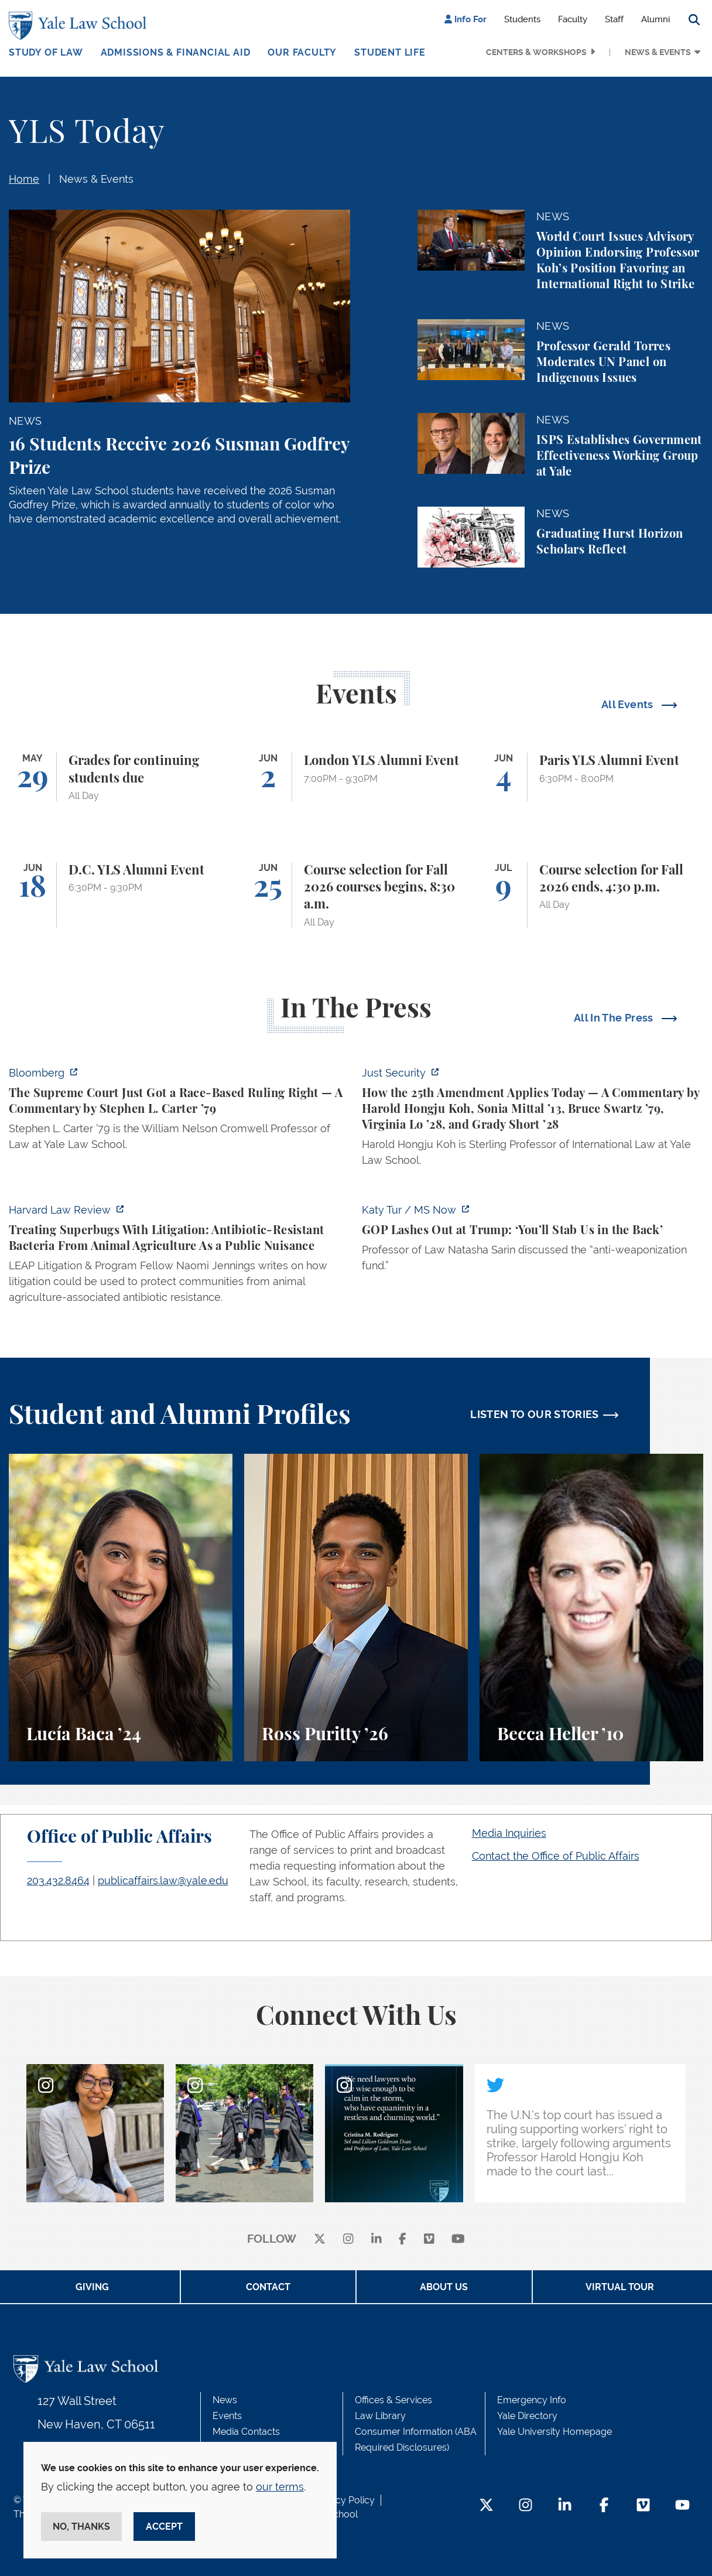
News (225, 2400)
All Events (628, 704)
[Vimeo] (429, 2239)
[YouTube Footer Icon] (682, 2506)
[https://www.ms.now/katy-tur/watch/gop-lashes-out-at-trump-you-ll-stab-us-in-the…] (532, 1241)
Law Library (380, 2415)
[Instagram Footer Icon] (525, 2506)
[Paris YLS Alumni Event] (591, 777)
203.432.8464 (58, 1880)
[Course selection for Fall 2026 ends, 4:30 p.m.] (591, 895)
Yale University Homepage (554, 2431)
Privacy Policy (344, 2500)
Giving (92, 2287)
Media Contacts (246, 2431)
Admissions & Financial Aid (176, 52)
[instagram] (348, 2239)
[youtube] (458, 2239)
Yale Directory (527, 2415)
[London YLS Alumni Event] (356, 777)
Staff (614, 19)
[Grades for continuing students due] (120, 777)
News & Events (658, 52)
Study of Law (46, 52)
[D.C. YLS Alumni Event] (120, 895)
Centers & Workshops (536, 52)
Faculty (572, 19)
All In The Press (615, 1018)
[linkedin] (376, 2239)
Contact (268, 2287)
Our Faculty (302, 52)
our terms (280, 2487)
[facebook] (402, 2239)
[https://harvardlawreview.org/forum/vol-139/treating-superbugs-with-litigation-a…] (179, 1257)
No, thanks (81, 2526)
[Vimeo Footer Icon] (643, 2506)
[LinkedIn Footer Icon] (564, 2506)
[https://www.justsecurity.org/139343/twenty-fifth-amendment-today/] (532, 1120)
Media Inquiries (509, 1833)
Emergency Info (531, 2400)
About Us (444, 2287)
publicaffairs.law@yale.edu (163, 1880)
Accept (164, 2526)
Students (522, 19)
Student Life (390, 52)
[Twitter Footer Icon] (486, 2506)
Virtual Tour (620, 2287)
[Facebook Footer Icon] (604, 2506)
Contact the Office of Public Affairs (555, 1856)
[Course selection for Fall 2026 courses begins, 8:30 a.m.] (356, 895)
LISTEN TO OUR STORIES (534, 1414)
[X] (320, 2239)
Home (24, 179)
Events (227, 2415)
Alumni (655, 19)
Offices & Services (393, 2400)
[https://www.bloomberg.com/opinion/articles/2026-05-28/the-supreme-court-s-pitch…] (179, 1112)
